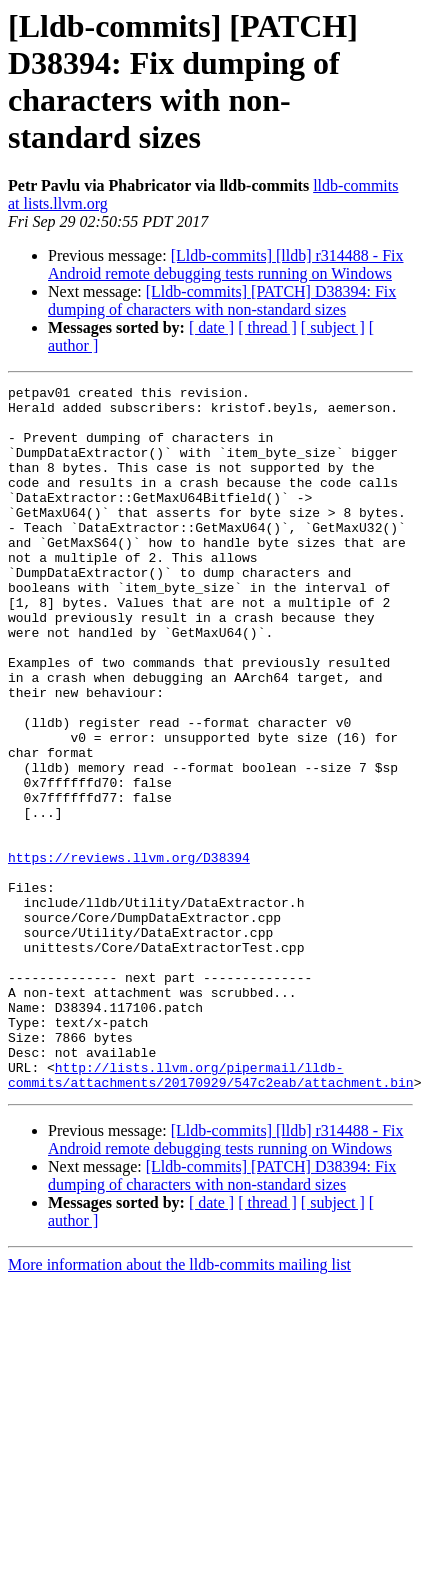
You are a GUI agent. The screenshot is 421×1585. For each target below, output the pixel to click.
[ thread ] (267, 327)
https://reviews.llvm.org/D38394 (129, 953)
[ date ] (211, 327)
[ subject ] (333, 327)
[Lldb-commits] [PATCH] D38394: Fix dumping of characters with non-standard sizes (222, 300)
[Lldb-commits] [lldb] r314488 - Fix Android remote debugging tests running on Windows (226, 264)
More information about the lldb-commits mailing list (179, 1405)
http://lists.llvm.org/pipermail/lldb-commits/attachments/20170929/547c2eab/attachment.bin (211, 1214)
